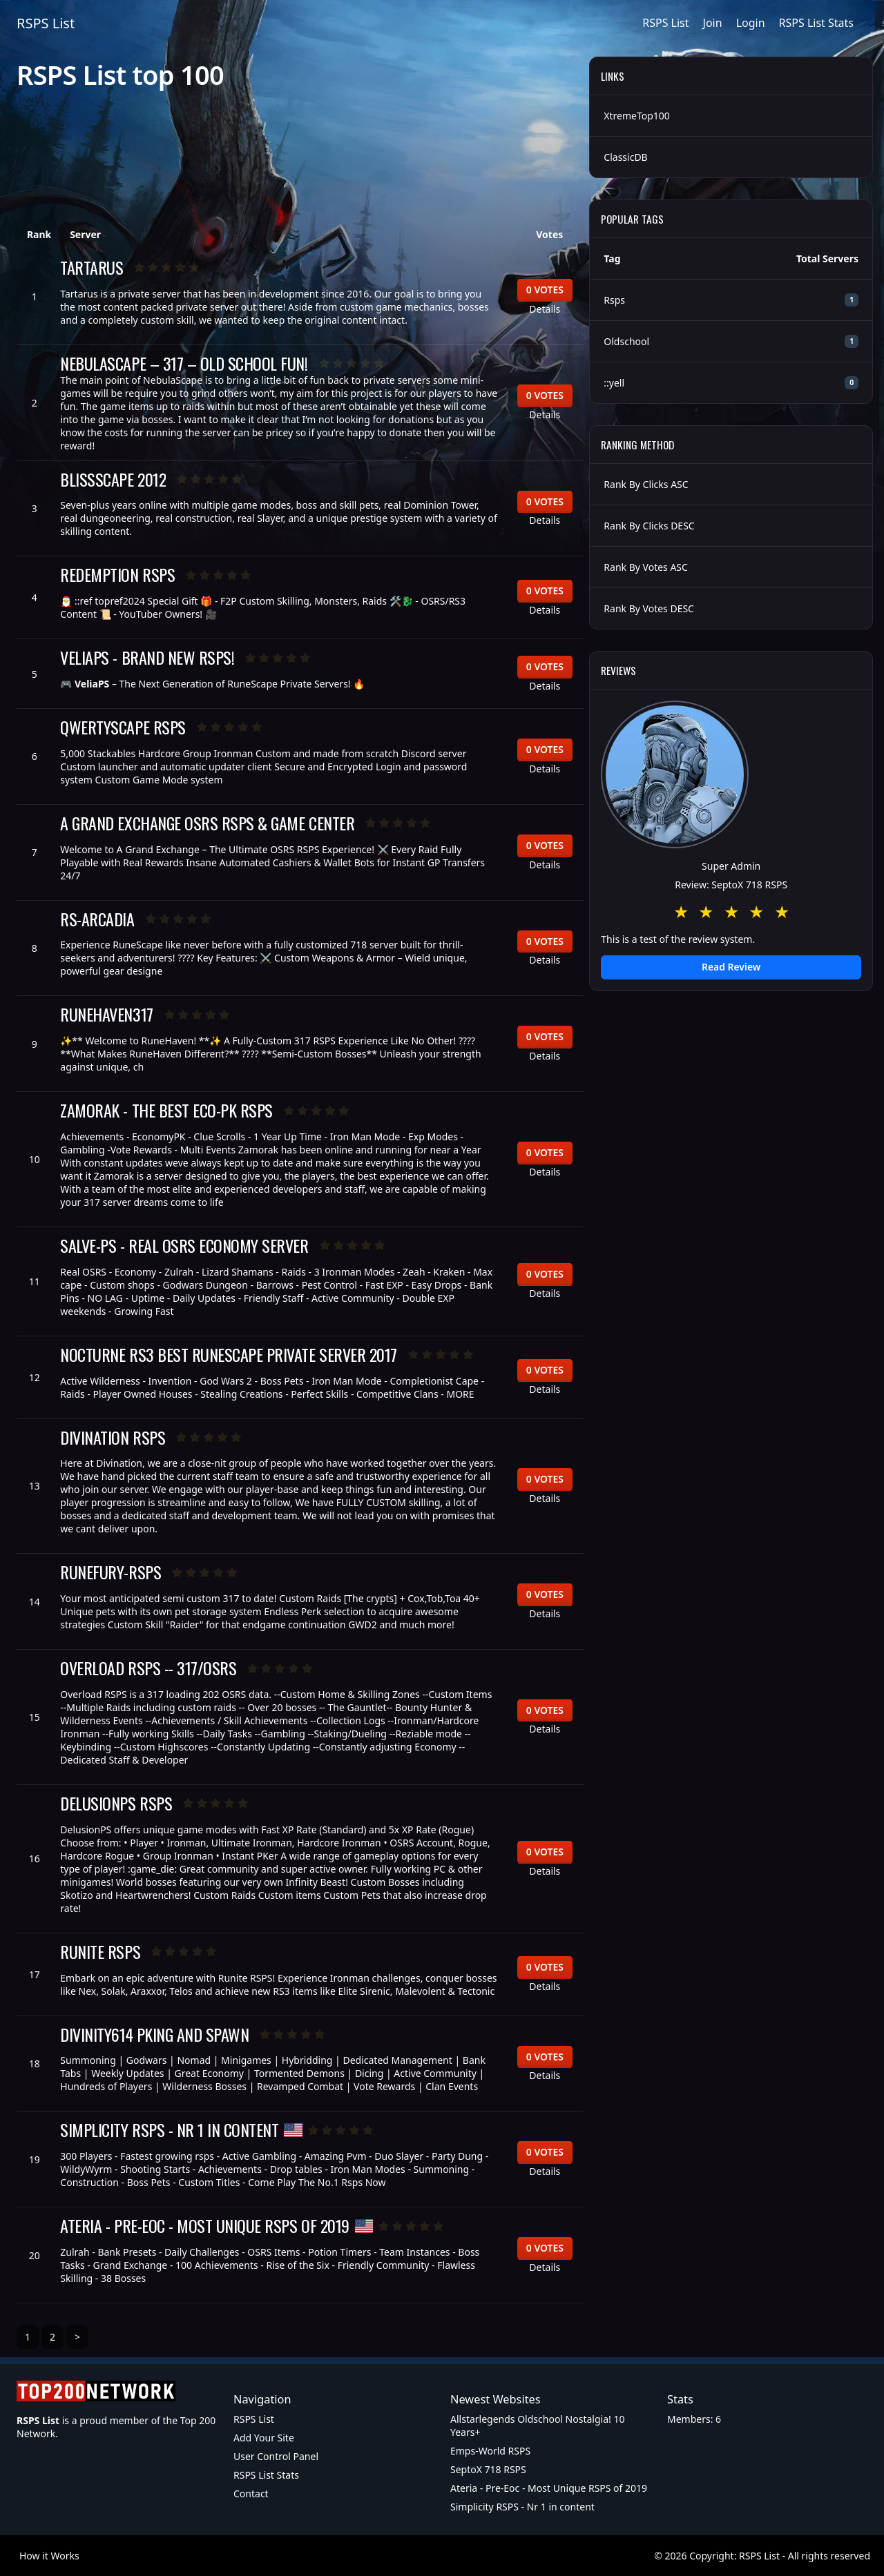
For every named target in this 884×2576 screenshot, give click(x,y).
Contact (251, 2493)
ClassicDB (625, 157)
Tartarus (91, 267)
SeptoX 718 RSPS (488, 2469)
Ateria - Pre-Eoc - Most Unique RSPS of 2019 (204, 2226)
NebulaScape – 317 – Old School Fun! (183, 363)
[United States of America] (293, 2130)
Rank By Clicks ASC (646, 484)
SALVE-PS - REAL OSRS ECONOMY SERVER (184, 1246)
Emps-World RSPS (490, 2450)
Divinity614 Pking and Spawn (154, 2034)
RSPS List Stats (816, 22)
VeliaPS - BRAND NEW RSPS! (147, 657)
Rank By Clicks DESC (649, 525)
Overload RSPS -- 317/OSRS (148, 1668)
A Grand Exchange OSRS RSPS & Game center (207, 823)
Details (544, 308)
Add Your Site (263, 2437)
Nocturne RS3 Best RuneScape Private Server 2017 (228, 1355)
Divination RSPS (112, 1437)
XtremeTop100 (637, 115)
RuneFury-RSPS (110, 1572)
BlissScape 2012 (113, 479)
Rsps (614, 299)
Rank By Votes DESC (649, 608)
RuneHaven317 (106, 1014)
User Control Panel (275, 2456)
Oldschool (626, 341)
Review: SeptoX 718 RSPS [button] (731, 884)
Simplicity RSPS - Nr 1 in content (169, 2130)
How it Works (49, 2555)
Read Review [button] (731, 966)
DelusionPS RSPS (116, 1803)
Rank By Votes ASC (646, 567)
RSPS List (46, 23)
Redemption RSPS (117, 575)
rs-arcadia (97, 919)
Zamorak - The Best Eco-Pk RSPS (166, 1110)
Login (750, 22)
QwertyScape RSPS (122, 727)
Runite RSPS (100, 1952)
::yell (614, 382)
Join (712, 22)
